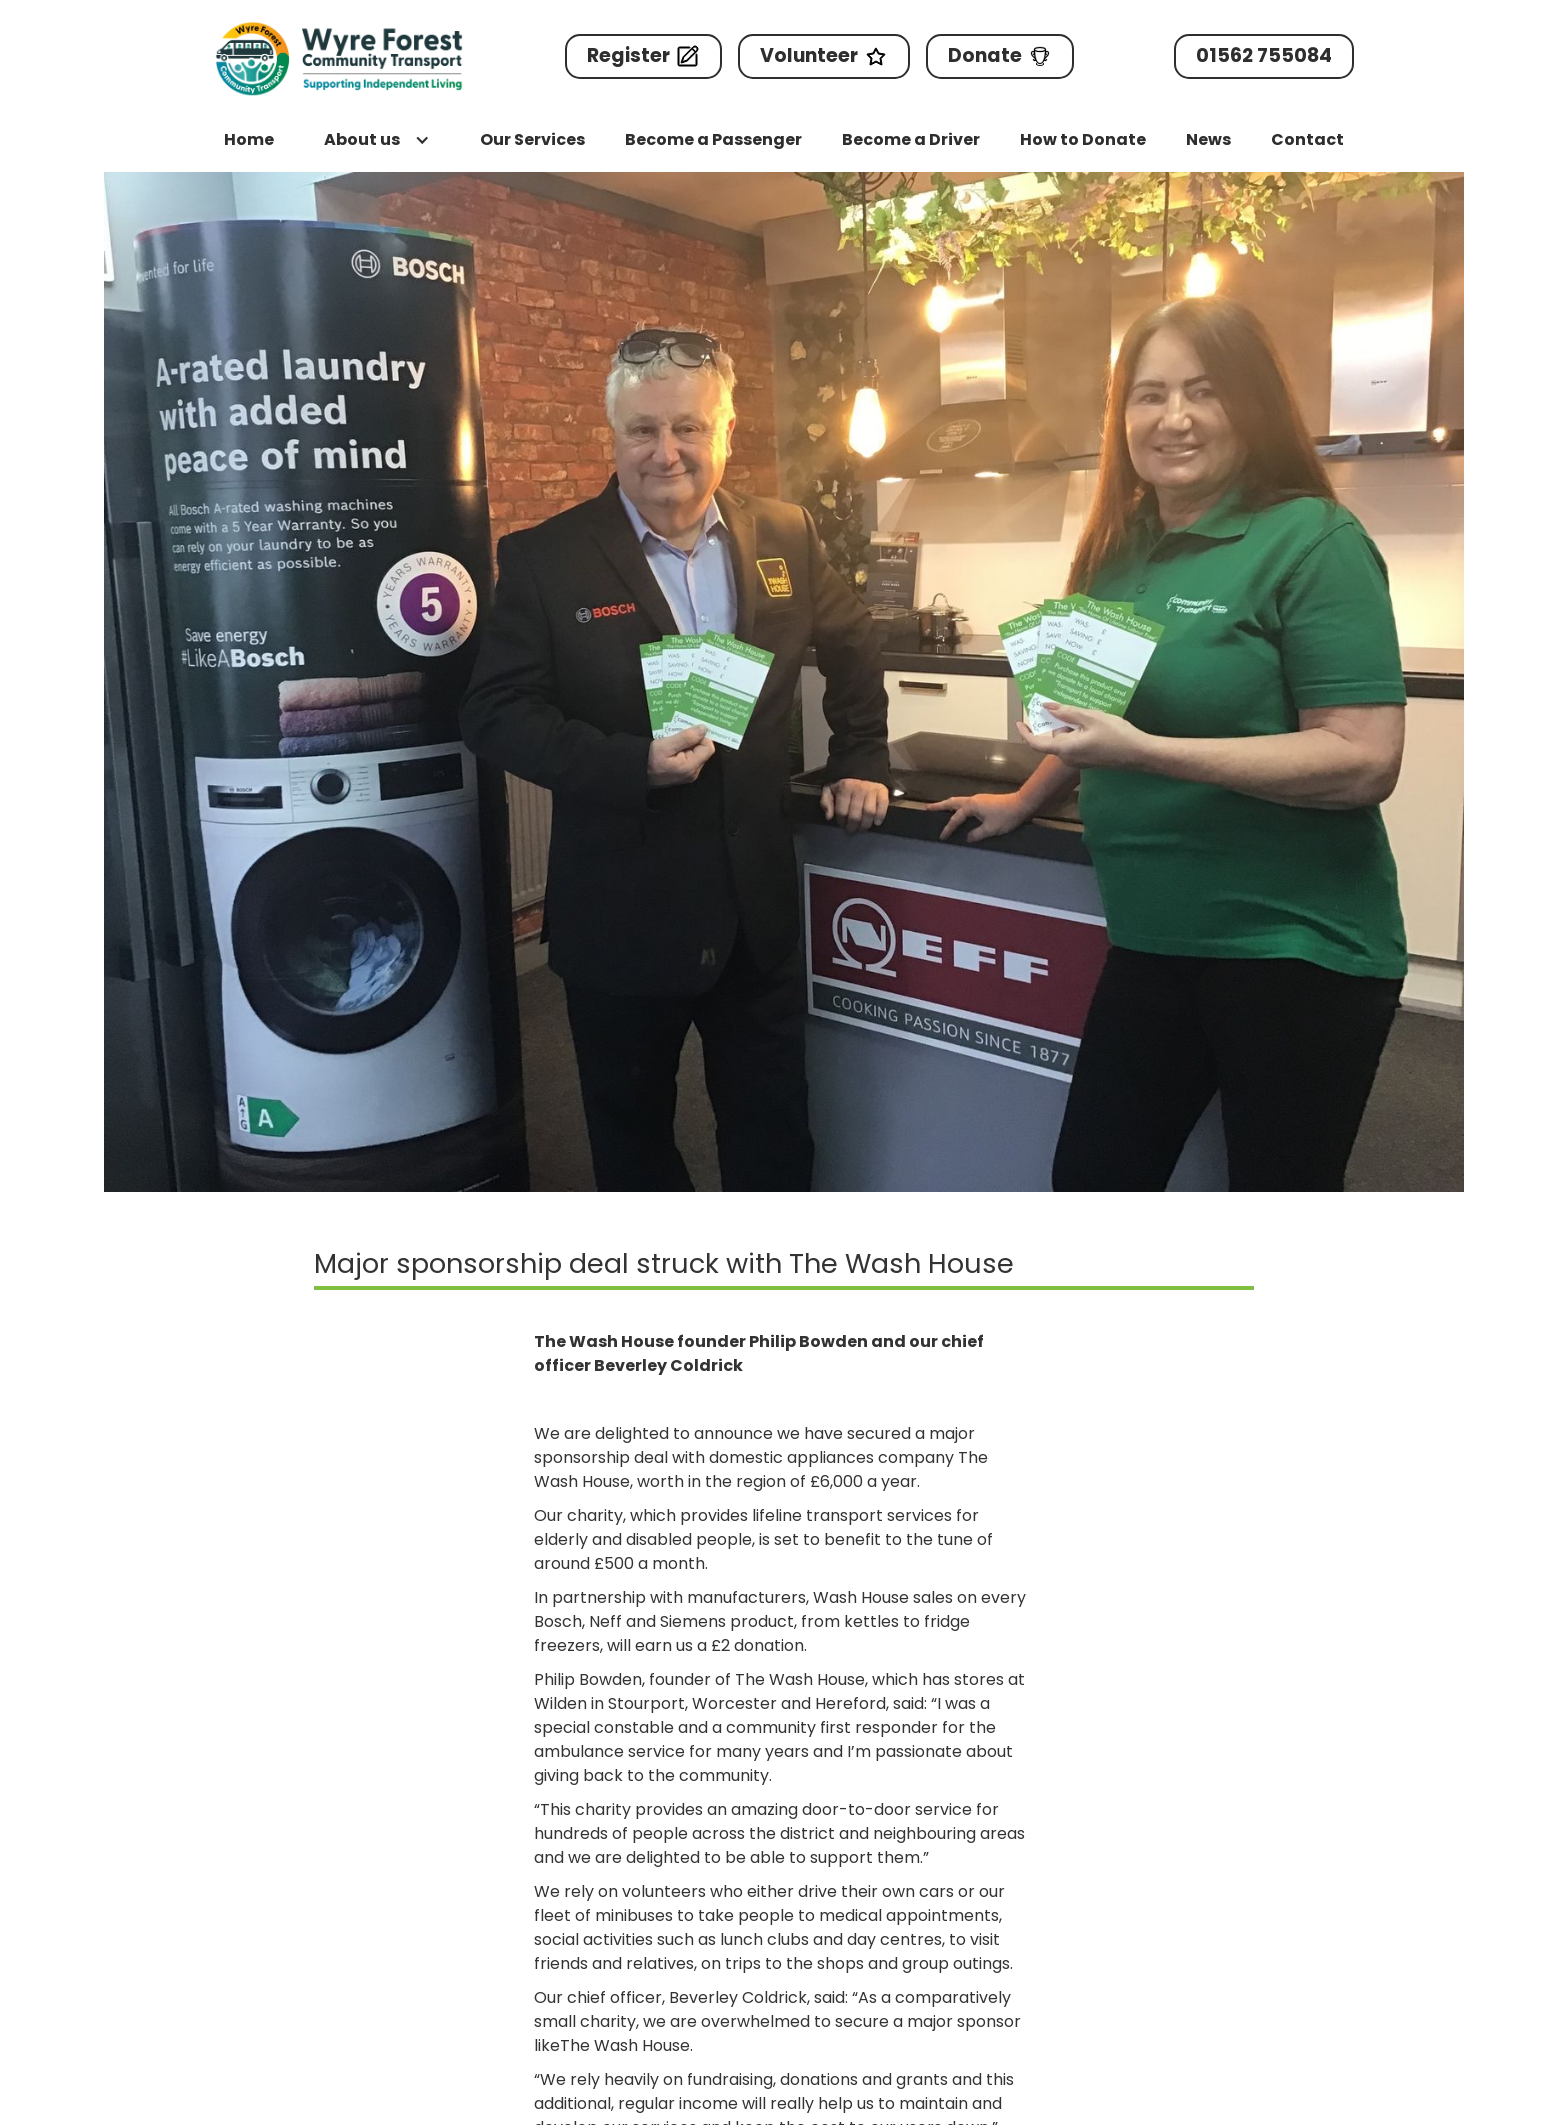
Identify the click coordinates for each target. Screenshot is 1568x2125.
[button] (377, 140)
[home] (339, 59)
